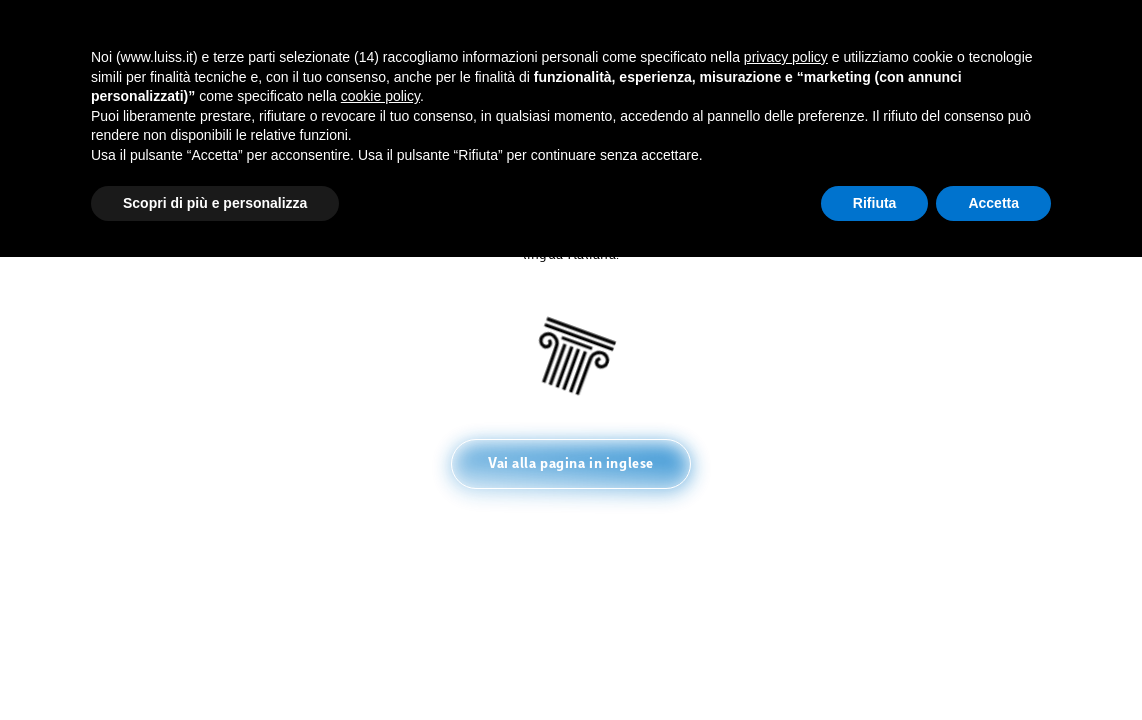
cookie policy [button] (380, 96)
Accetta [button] (993, 203)
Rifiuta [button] (875, 203)
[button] (571, 464)
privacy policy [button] (786, 57)
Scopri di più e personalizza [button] (215, 203)
